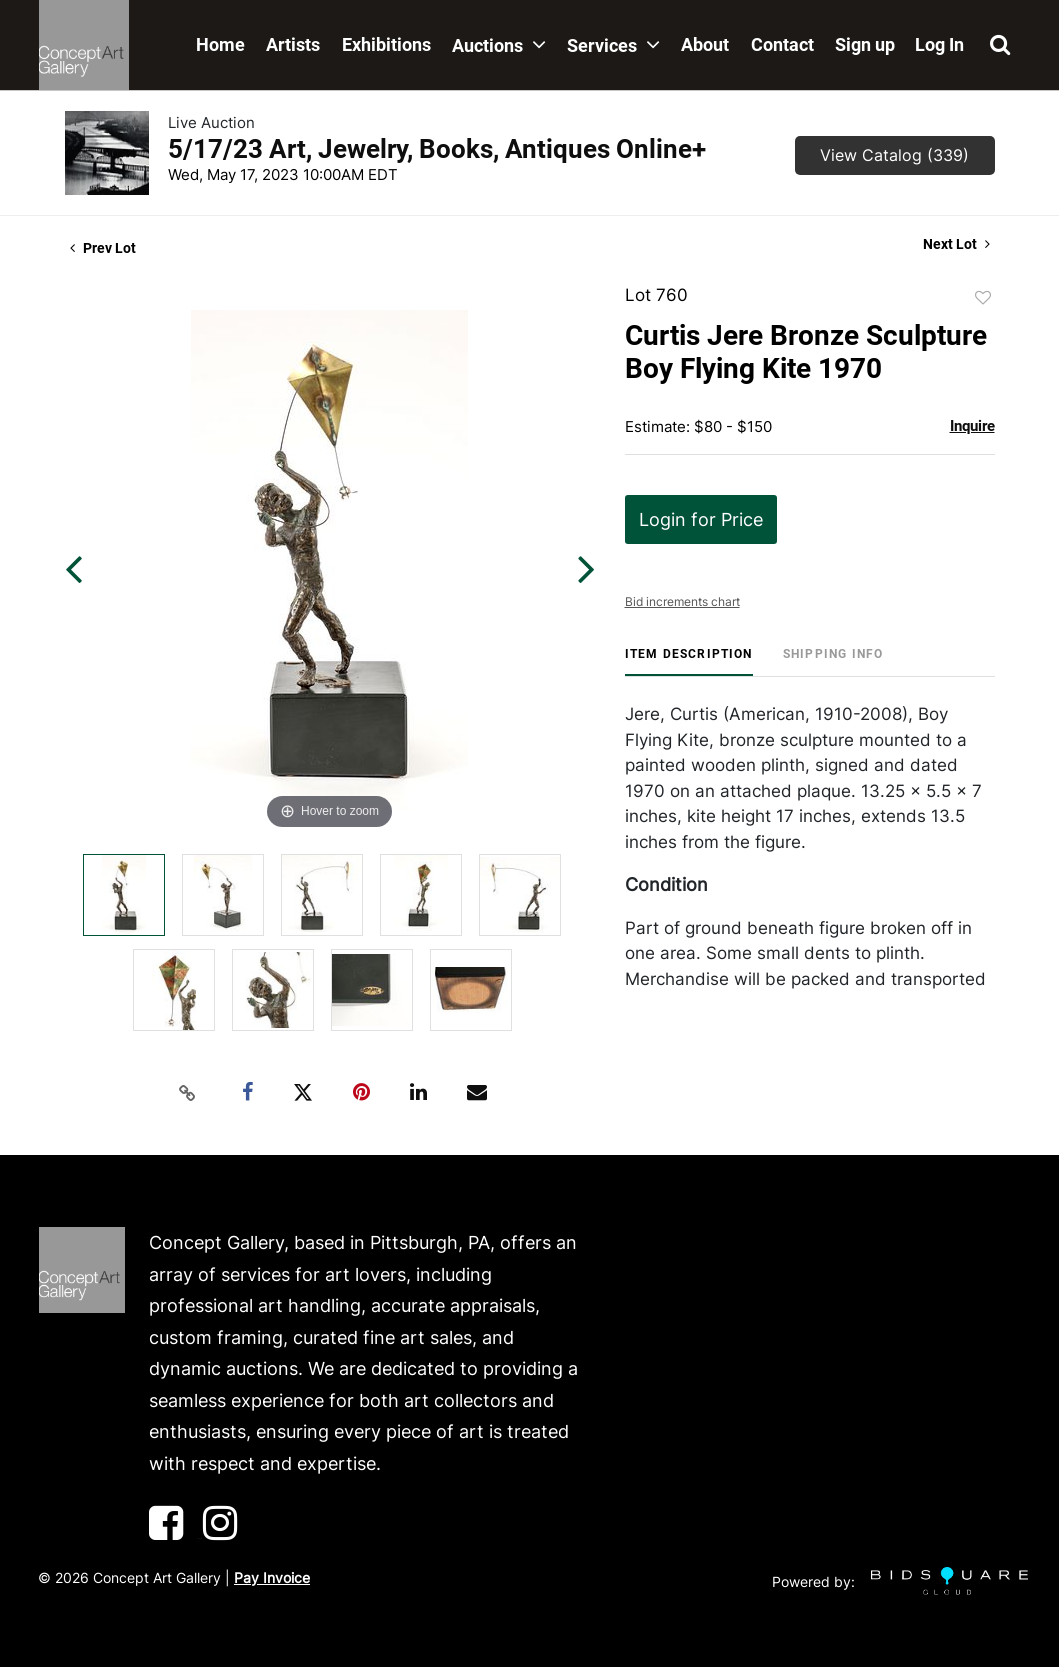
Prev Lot (103, 248)
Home (220, 44)
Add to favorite (983, 298)
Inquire (972, 426)
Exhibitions (386, 44)
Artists (293, 44)
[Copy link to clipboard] (187, 1093)
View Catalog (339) (894, 155)
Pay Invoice (272, 1577)
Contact (782, 44)
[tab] (689, 661)
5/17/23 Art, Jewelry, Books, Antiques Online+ (437, 149)
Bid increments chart (682, 601)
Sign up (865, 44)
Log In (939, 44)
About (705, 44)
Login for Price (701, 519)
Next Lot (956, 244)
